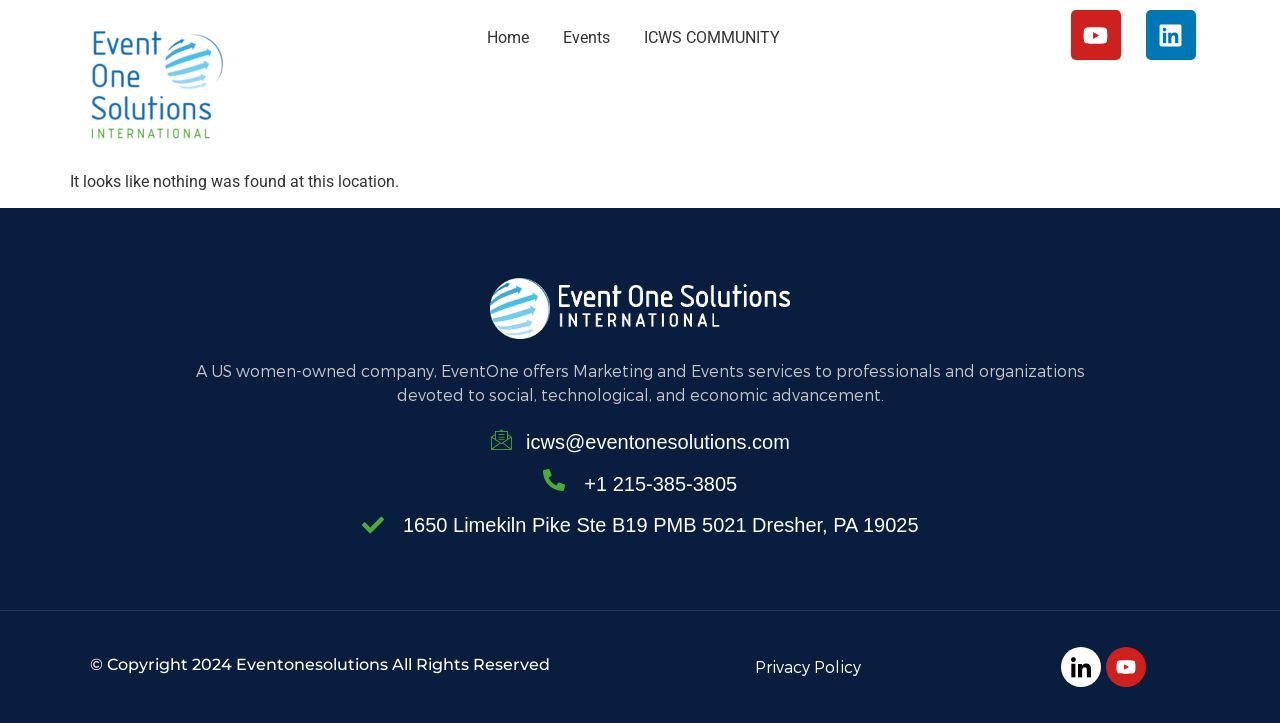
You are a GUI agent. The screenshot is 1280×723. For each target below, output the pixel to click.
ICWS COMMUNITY (712, 37)
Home (508, 37)
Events (586, 37)
